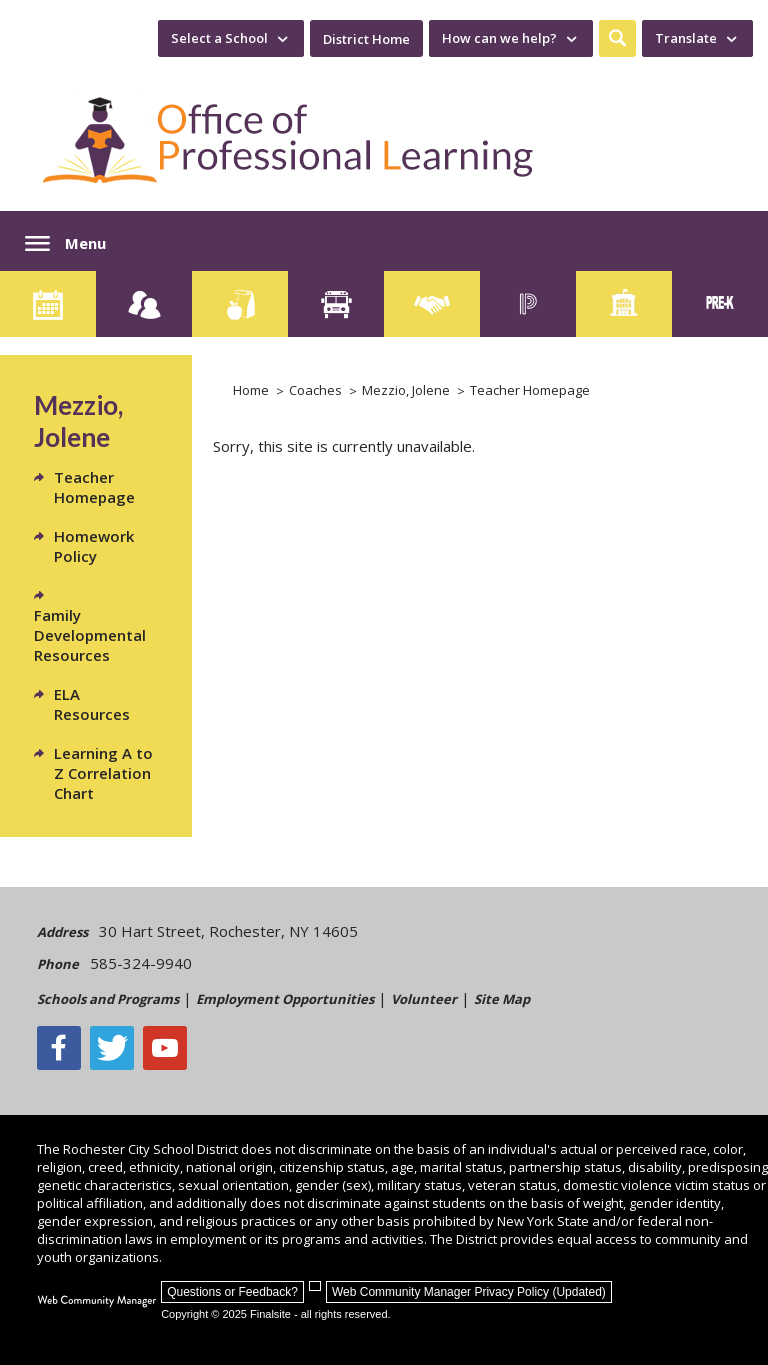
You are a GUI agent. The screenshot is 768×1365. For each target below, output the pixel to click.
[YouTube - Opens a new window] (165, 1048)
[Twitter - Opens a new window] (112, 1048)
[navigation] (231, 38)
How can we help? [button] (499, 38)
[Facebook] (59, 1048)
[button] (617, 38)
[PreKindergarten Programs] (720, 304)
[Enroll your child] (144, 304)
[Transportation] (336, 304)
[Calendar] (48, 304)
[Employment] (432, 304)
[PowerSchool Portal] (528, 304)
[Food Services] (240, 304)
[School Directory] (624, 304)
